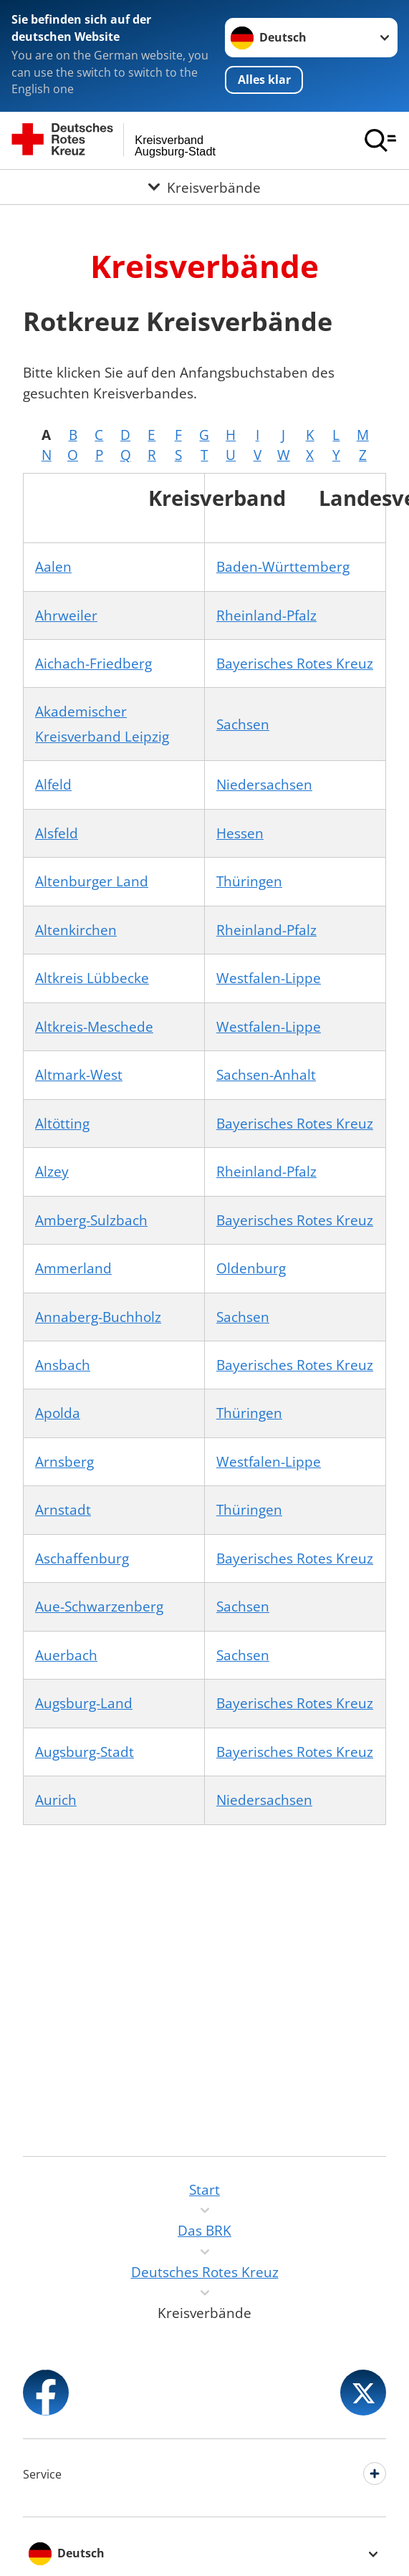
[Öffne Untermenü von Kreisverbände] (204, 188)
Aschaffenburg (82, 1558)
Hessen (240, 833)
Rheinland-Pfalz (266, 615)
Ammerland (73, 1268)
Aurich (56, 1800)
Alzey (52, 1171)
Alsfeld (56, 833)
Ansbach (62, 1365)
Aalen (53, 566)
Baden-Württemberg (283, 566)
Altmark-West (78, 1075)
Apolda (57, 1413)
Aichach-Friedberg (93, 663)
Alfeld (53, 784)
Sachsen (242, 724)
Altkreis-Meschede (94, 1027)
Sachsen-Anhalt (266, 1075)
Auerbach (66, 1655)
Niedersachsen (264, 784)
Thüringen (249, 881)
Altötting (62, 1123)
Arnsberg (64, 1461)
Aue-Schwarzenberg (99, 1606)
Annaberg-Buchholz (98, 1317)
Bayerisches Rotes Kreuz (294, 663)
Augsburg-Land (84, 1703)
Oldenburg (251, 1268)
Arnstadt (63, 1509)
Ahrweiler (66, 615)
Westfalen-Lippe (268, 978)
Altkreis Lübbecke (92, 978)
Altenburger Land (91, 881)
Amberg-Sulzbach (91, 1220)
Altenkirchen (76, 930)
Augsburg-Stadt (84, 1752)
